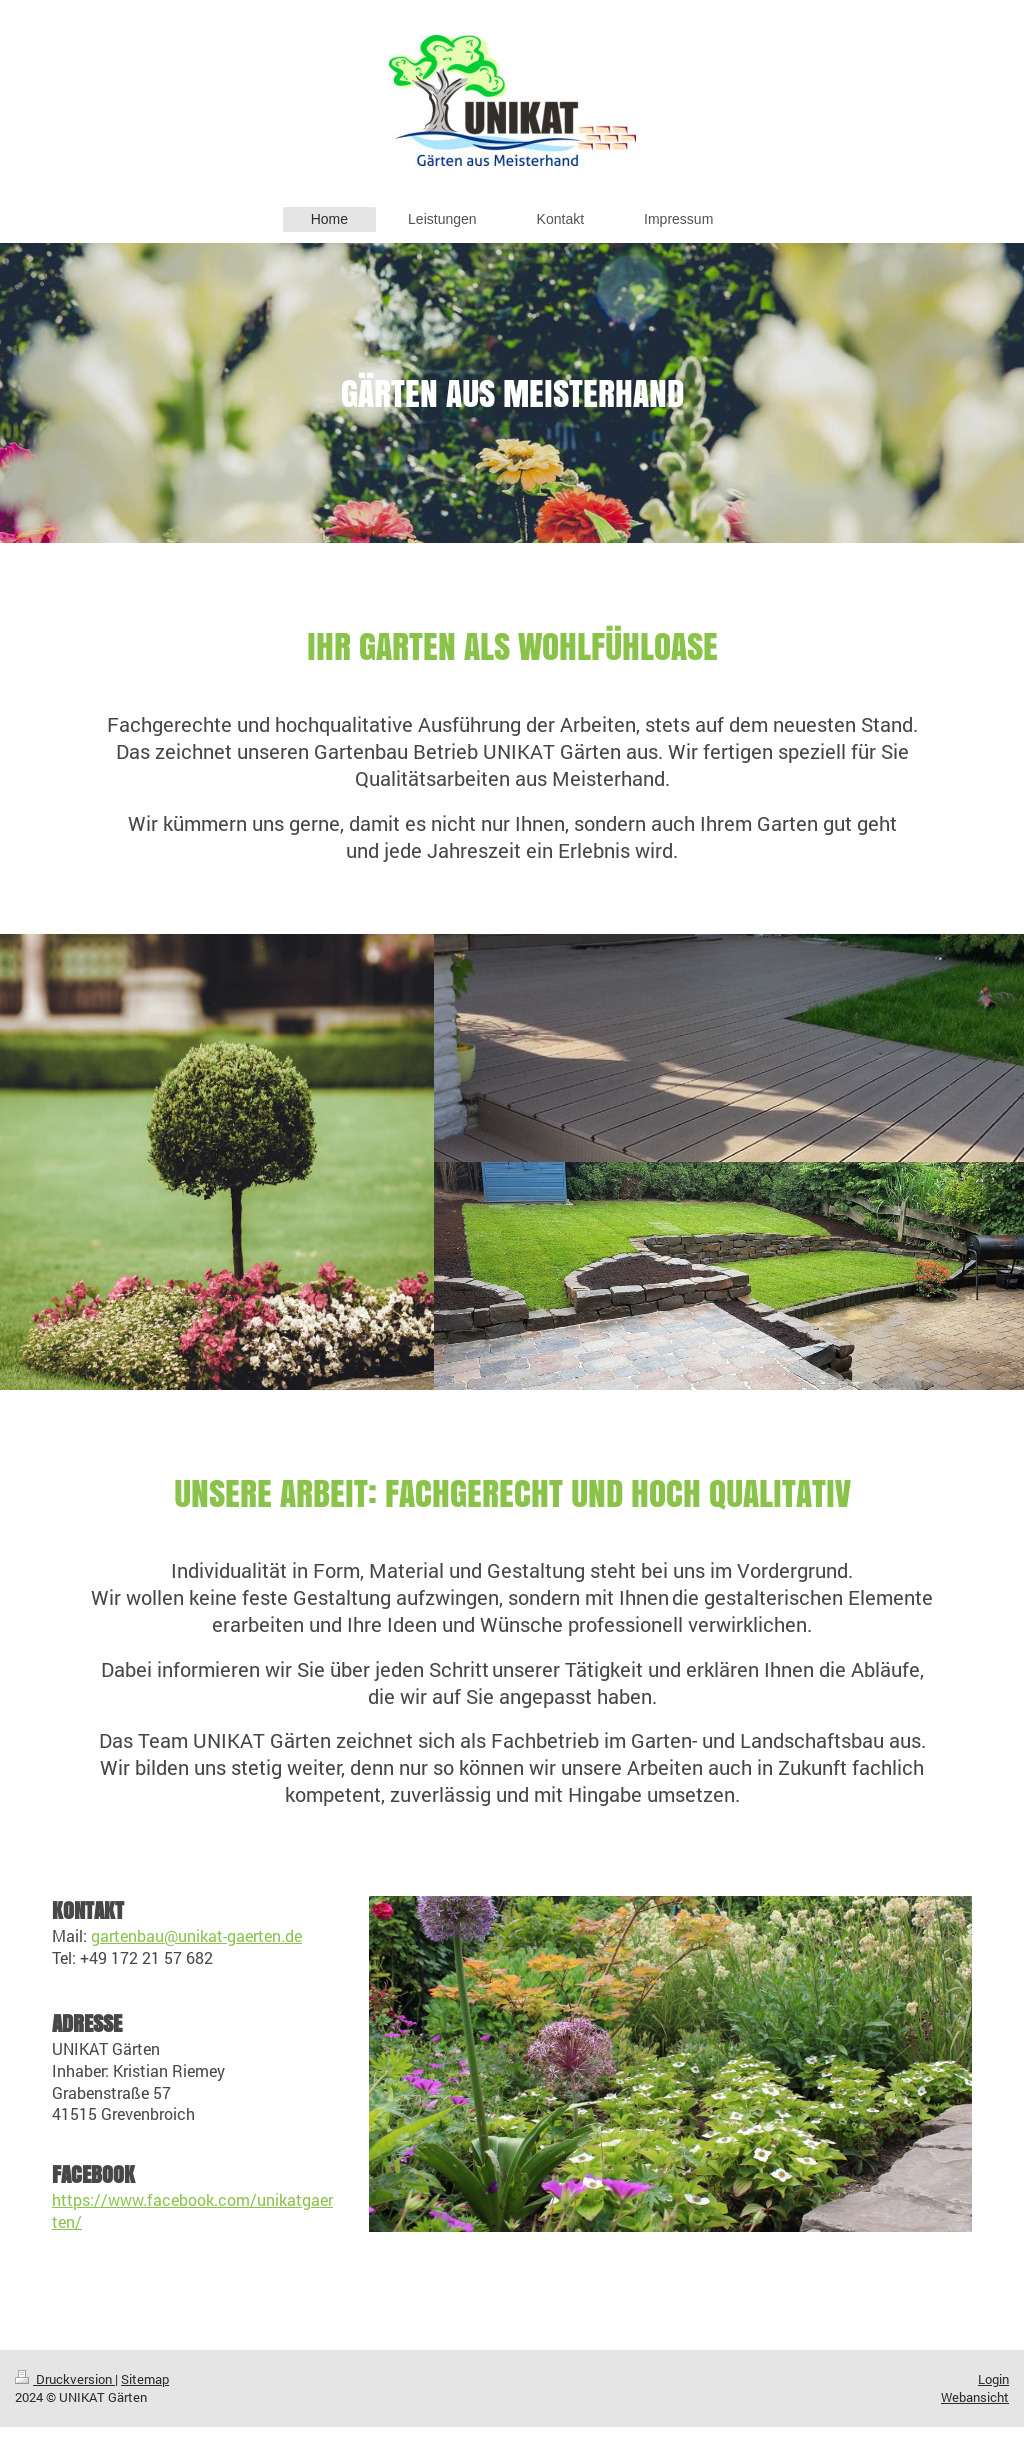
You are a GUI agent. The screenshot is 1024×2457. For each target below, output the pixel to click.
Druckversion (65, 2379)
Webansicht (975, 2397)
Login (993, 2379)
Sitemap (145, 2379)
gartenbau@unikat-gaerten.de (196, 1935)
